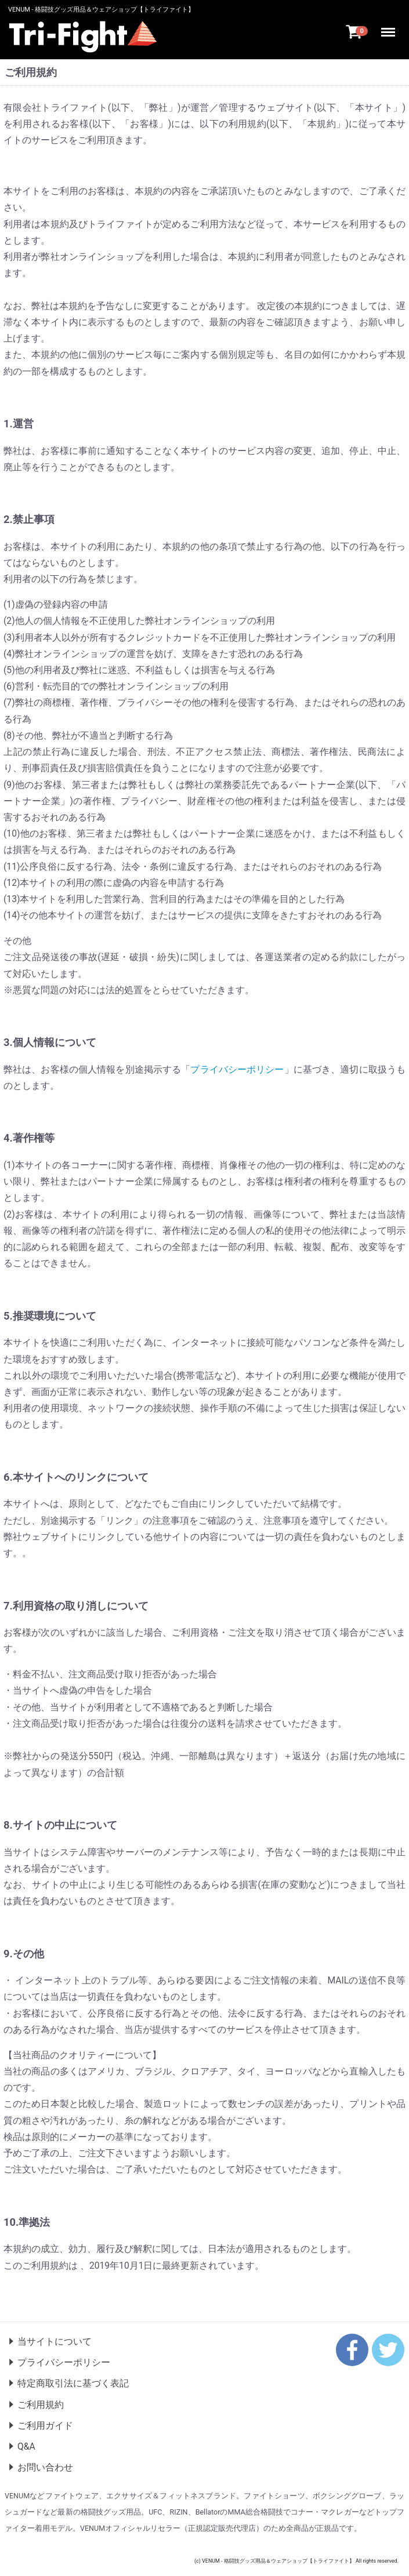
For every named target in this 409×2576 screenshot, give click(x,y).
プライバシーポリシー (237, 1069)
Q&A (26, 2446)
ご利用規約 (40, 2404)
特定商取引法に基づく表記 (73, 2383)
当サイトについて (54, 2341)
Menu (389, 27)
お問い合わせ (45, 2467)
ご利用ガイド (45, 2425)
